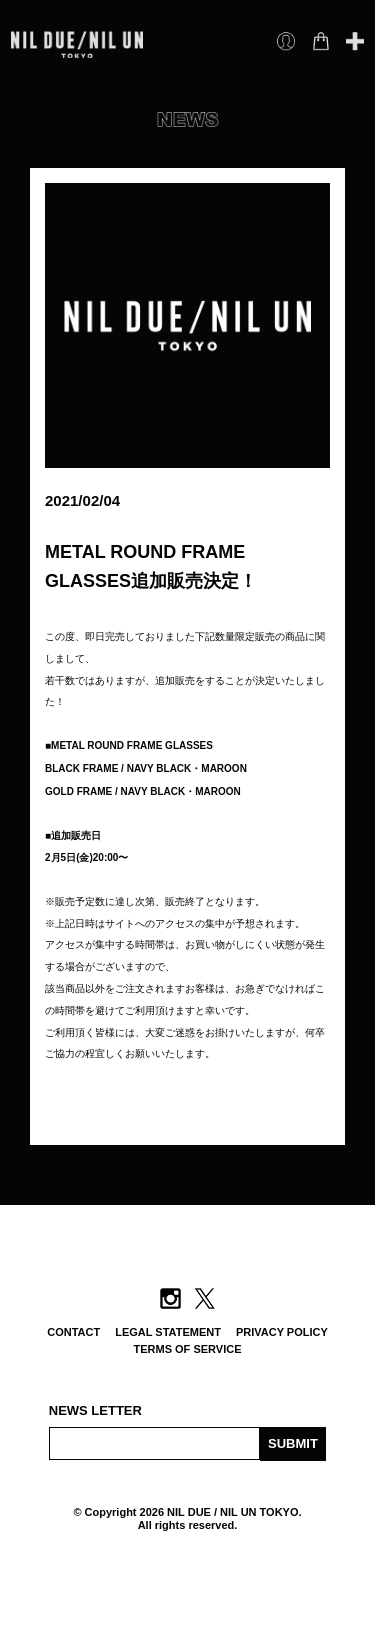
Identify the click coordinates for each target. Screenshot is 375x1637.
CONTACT (73, 1332)
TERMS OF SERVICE (188, 1349)
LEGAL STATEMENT (168, 1332)
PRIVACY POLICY (282, 1332)
